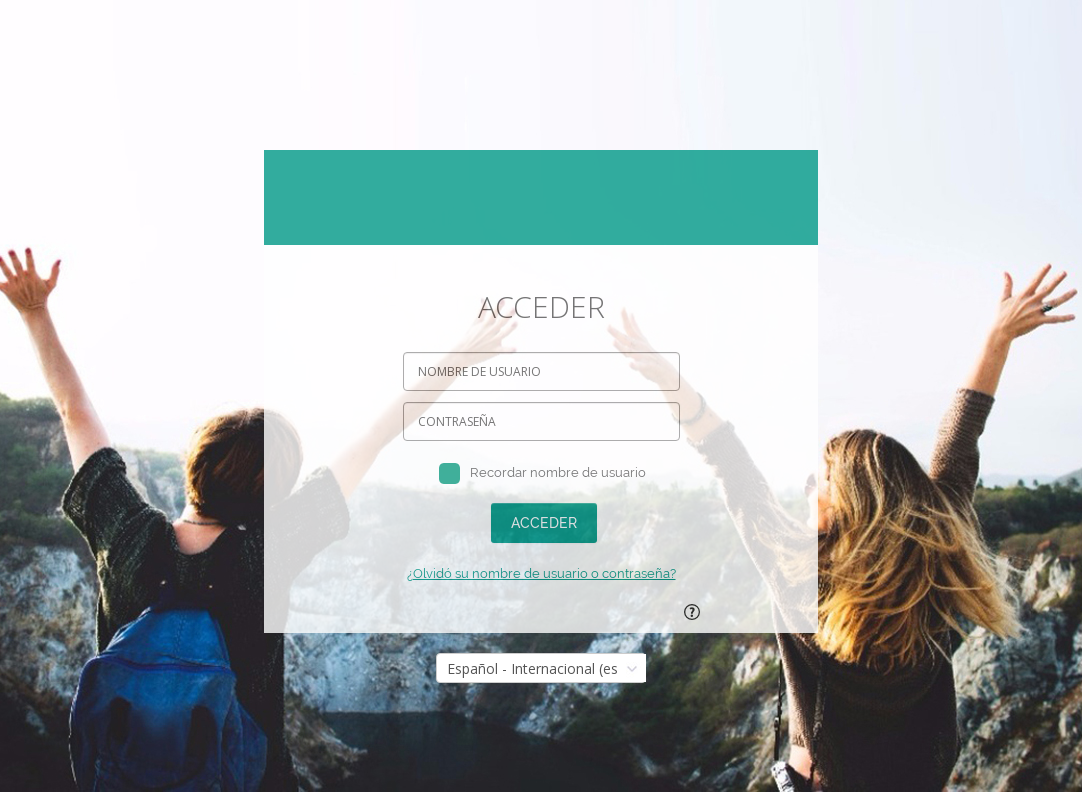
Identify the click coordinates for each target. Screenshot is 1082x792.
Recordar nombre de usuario (558, 472)
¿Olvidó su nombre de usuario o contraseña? (541, 573)
